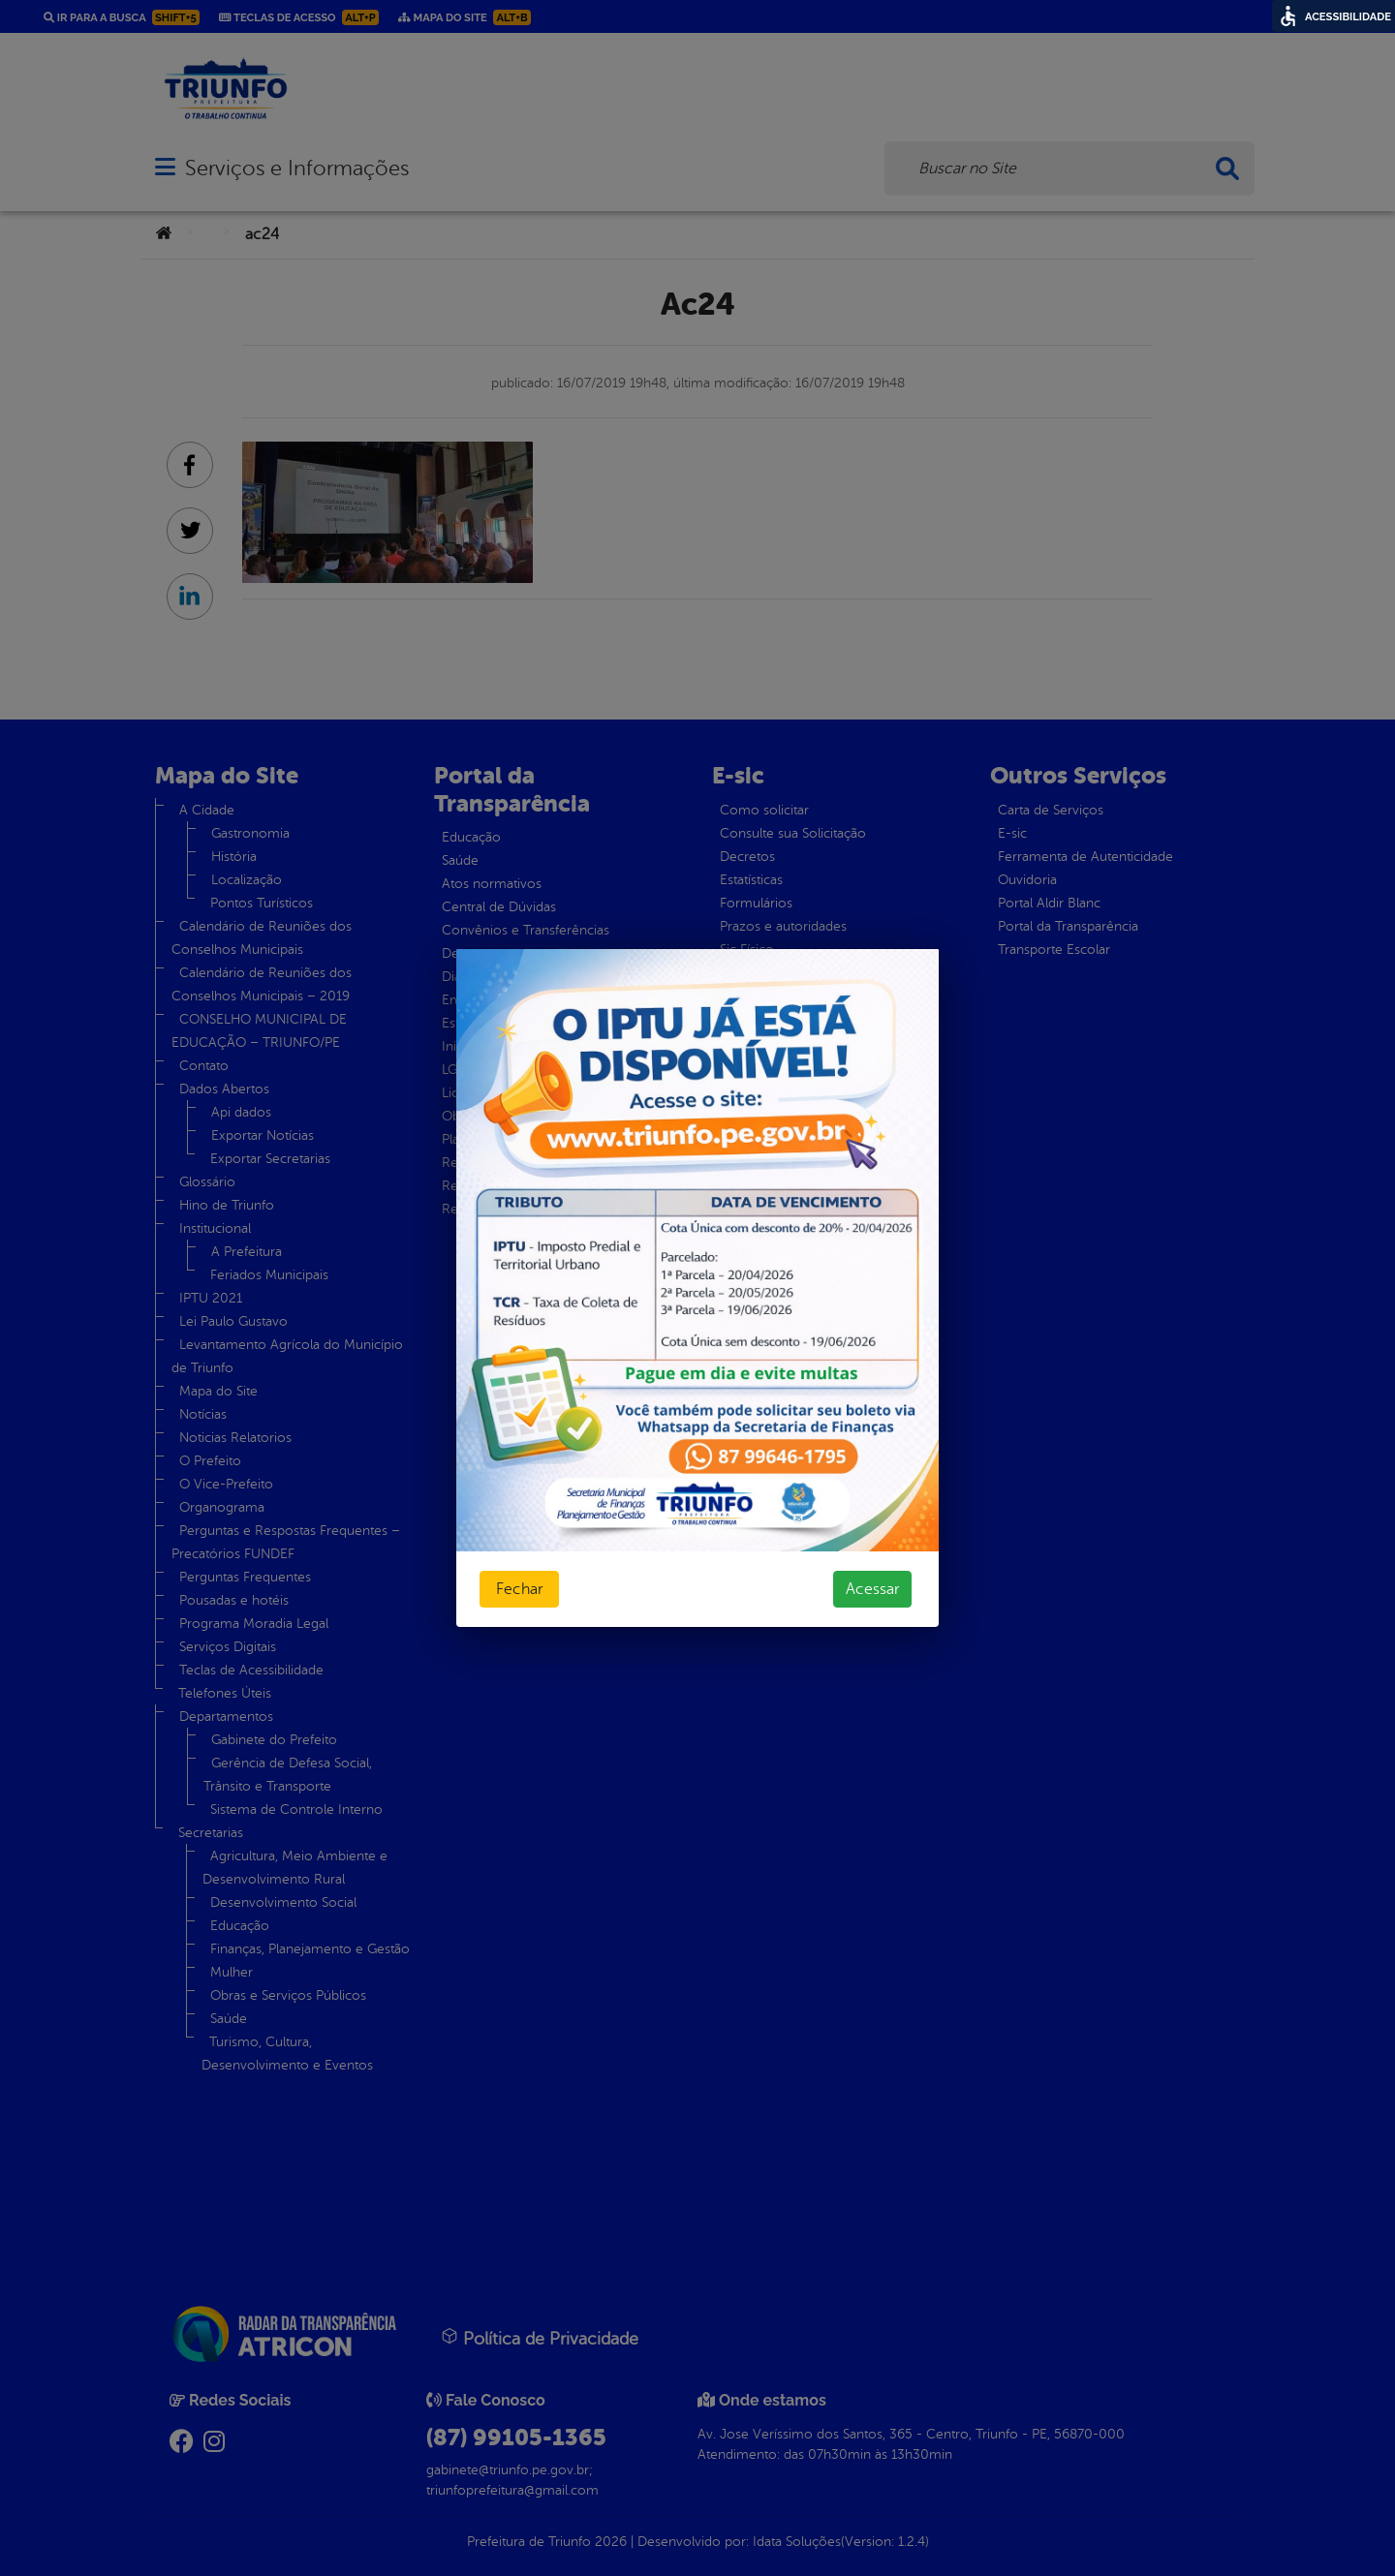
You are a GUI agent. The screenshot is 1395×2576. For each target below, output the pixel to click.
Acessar (872, 1589)
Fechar (519, 1589)
